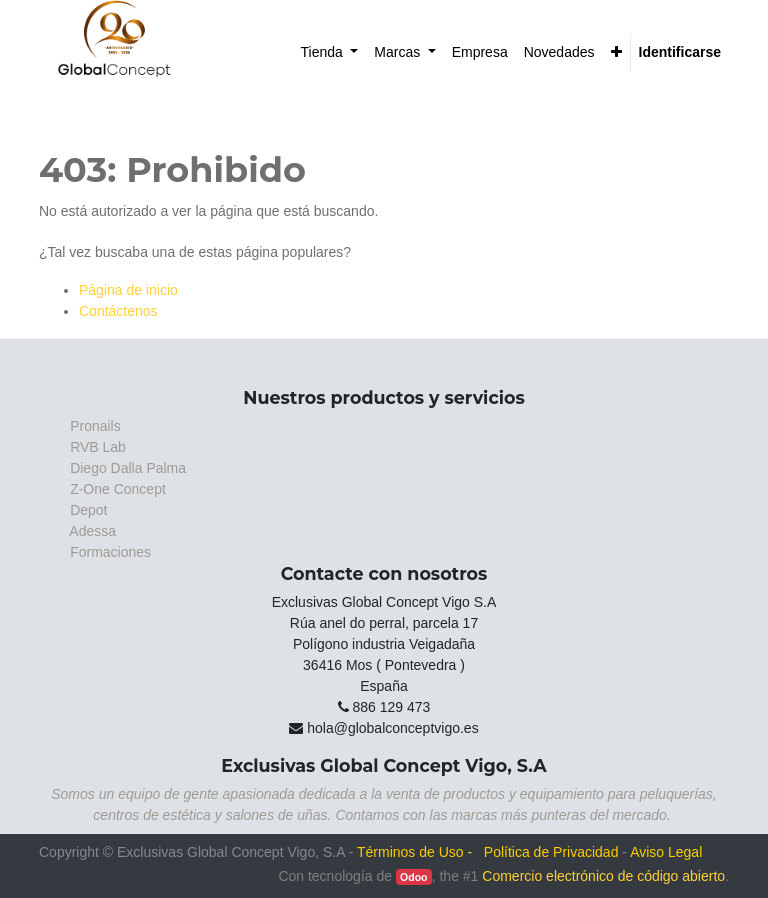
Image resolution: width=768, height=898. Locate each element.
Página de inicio (128, 290)
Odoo (413, 877)
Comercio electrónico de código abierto (603, 876)
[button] (616, 52)
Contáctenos (118, 311)
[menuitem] (330, 52)
